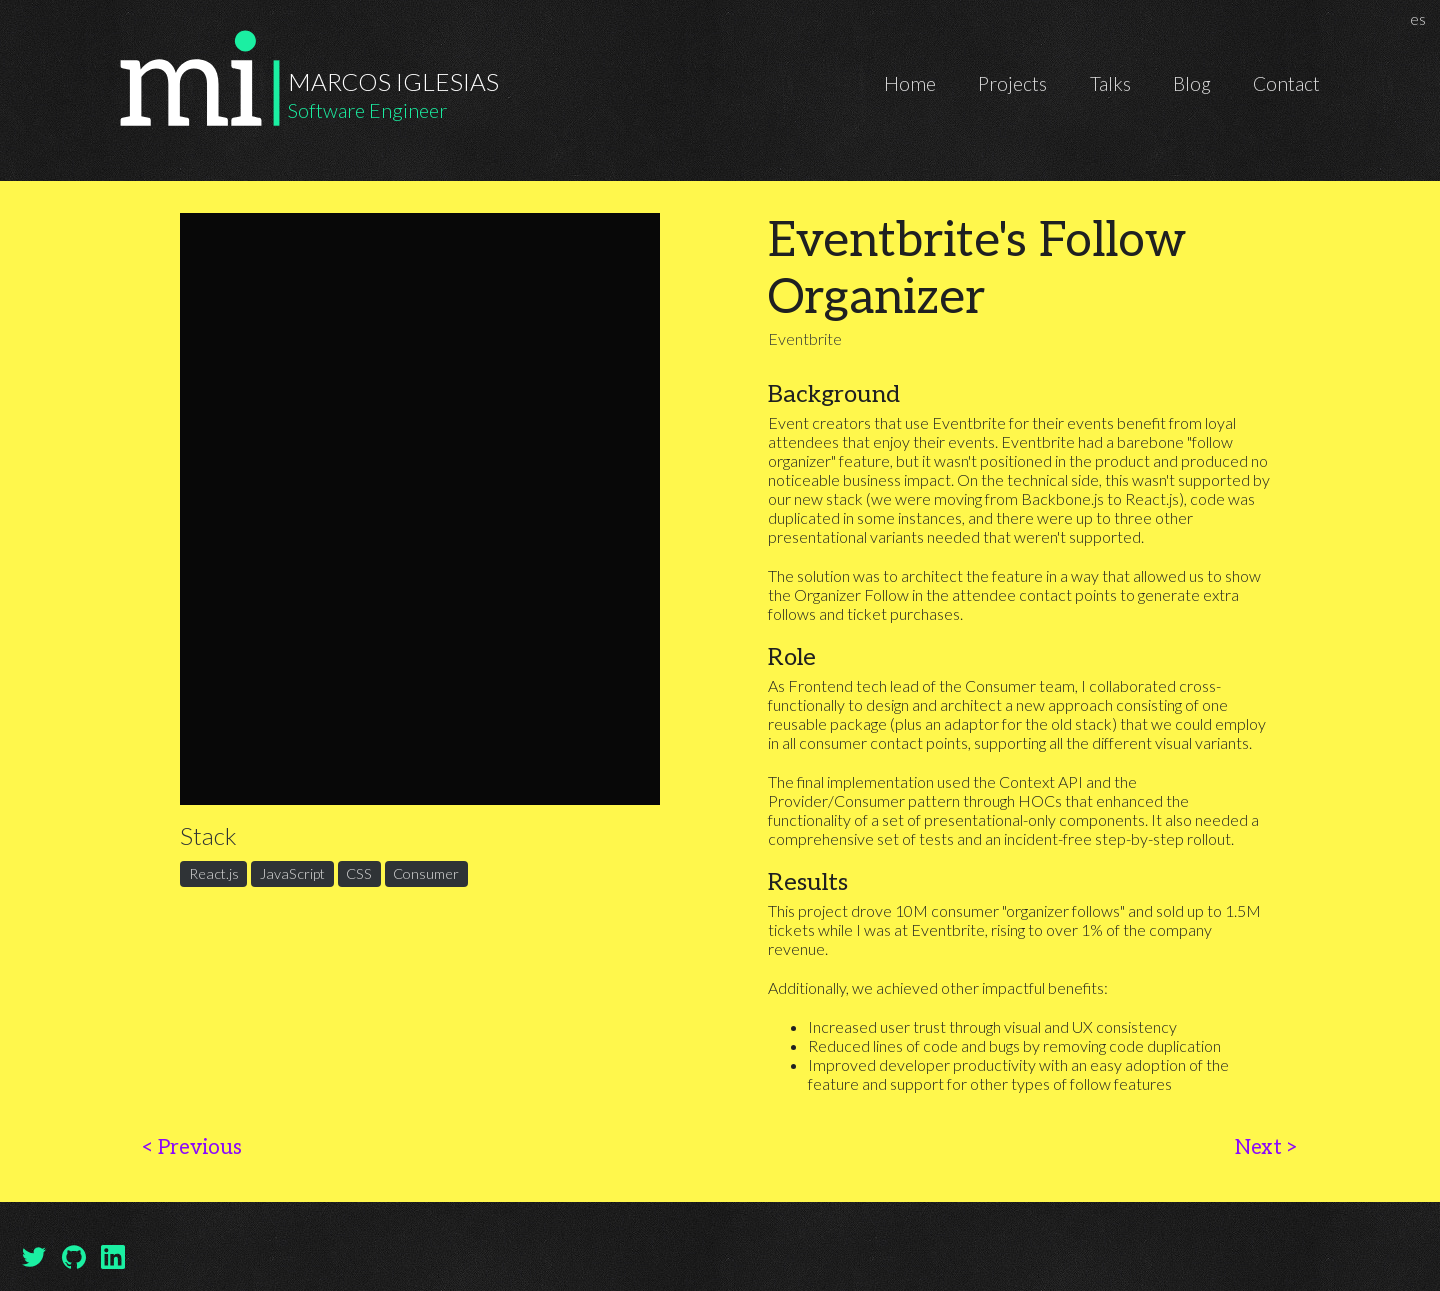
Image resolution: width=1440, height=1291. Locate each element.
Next (1267, 1147)
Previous (191, 1147)
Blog (1192, 83)
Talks (1110, 83)
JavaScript (292, 874)
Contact (1286, 83)
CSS (359, 874)
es (1420, 18)
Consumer (426, 874)
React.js (214, 874)
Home (910, 83)
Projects (1012, 83)
